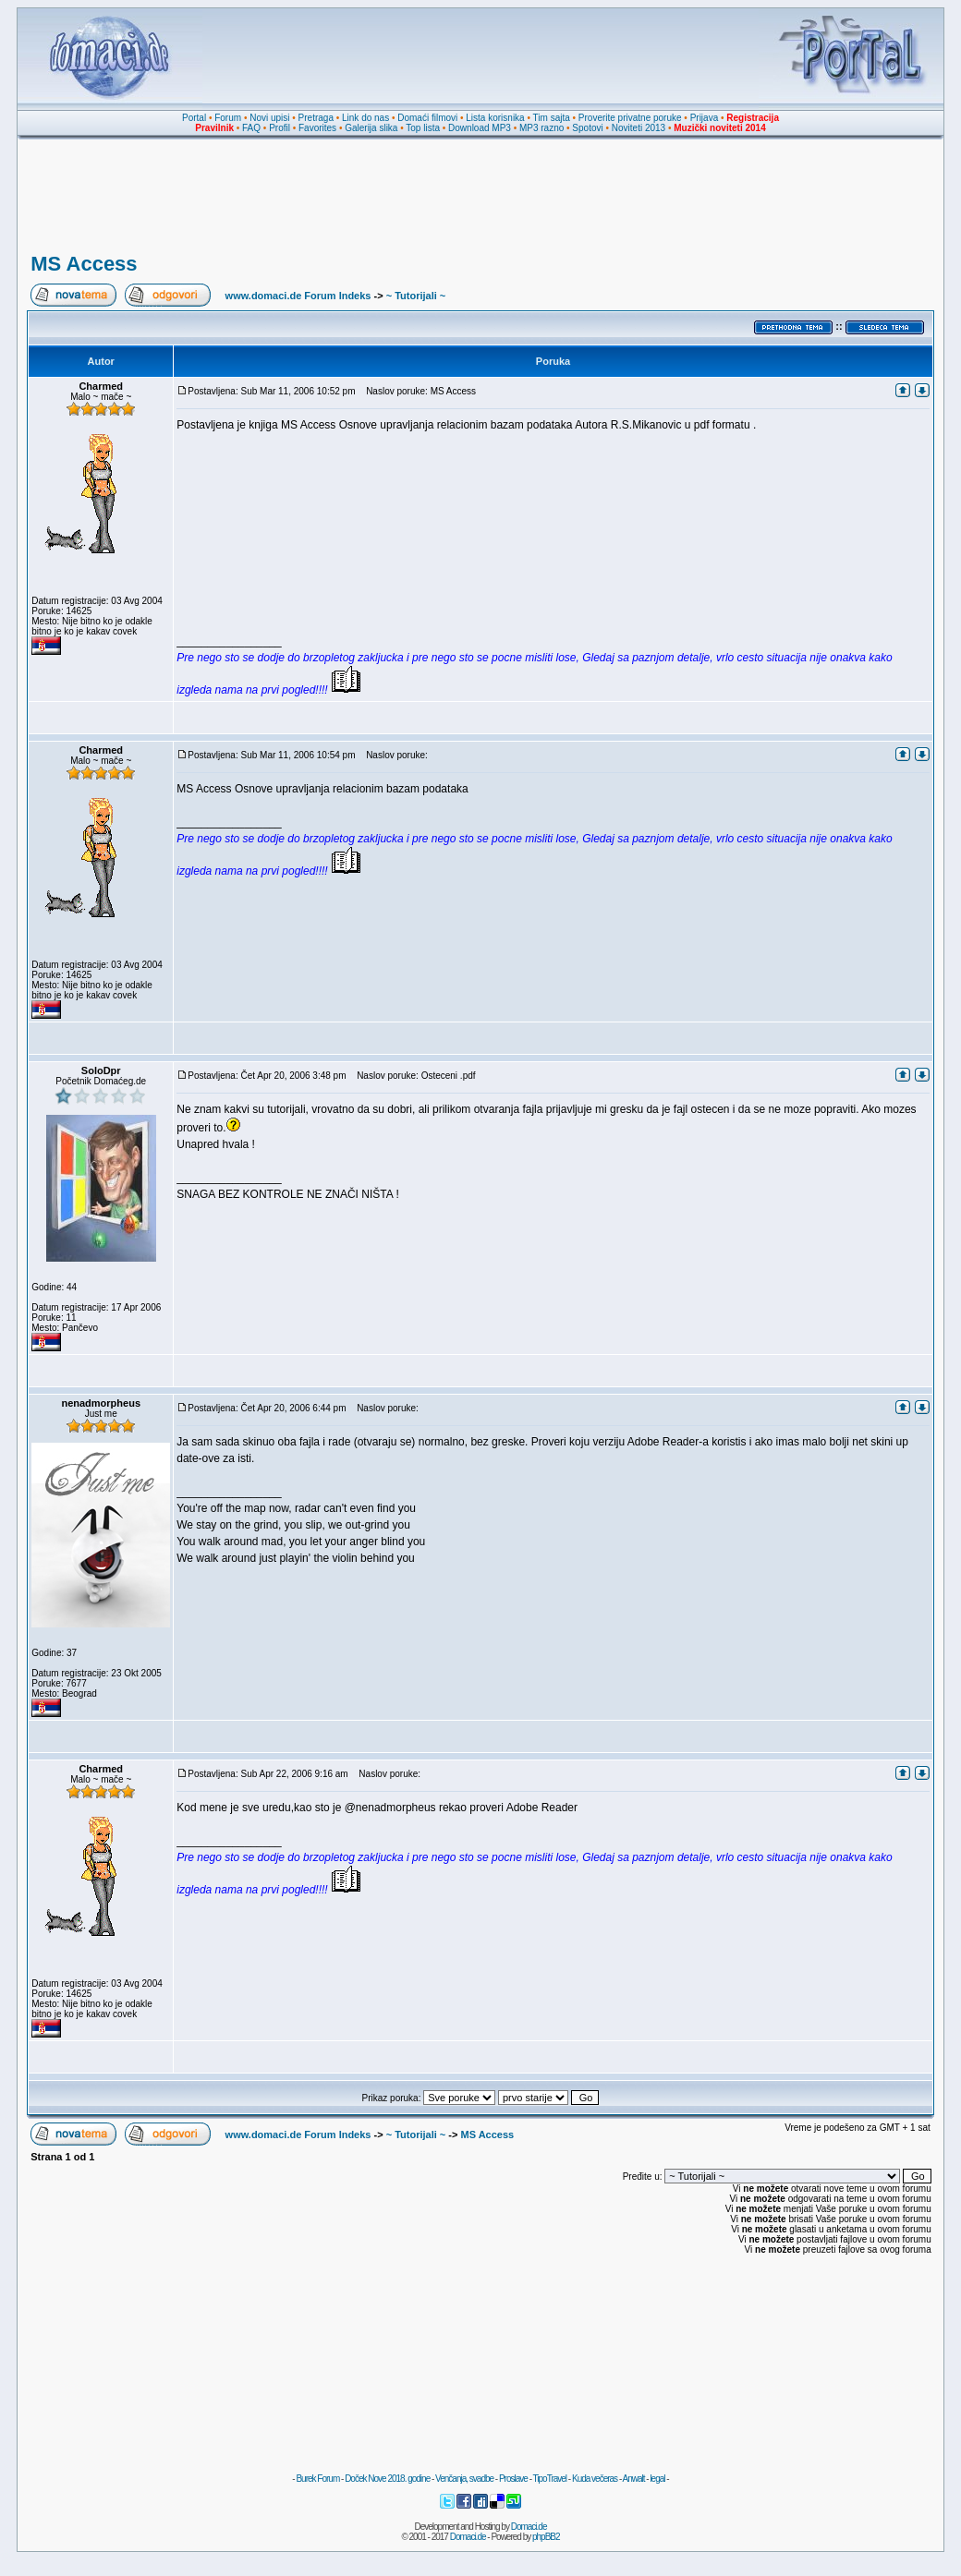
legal (657, 2478)
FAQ (251, 128)
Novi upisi (269, 118)
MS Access (83, 263)
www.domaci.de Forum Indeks (298, 295)
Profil (279, 128)
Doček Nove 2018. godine (387, 2478)
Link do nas (365, 118)
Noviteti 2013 (638, 128)
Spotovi (587, 128)
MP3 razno (541, 128)
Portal (194, 118)
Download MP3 (479, 128)
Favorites (317, 128)
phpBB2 (546, 2537)
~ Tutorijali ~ (416, 295)
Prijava (704, 118)
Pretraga (316, 118)
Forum (227, 118)
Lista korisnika (495, 118)
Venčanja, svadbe (464, 2478)
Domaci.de (529, 2527)
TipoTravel (550, 2478)
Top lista (423, 128)
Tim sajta (551, 118)
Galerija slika (371, 128)
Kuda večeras (594, 2478)
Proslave (513, 2478)
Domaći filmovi (427, 118)
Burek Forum (317, 2478)
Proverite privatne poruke (630, 118)
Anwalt (633, 2478)
